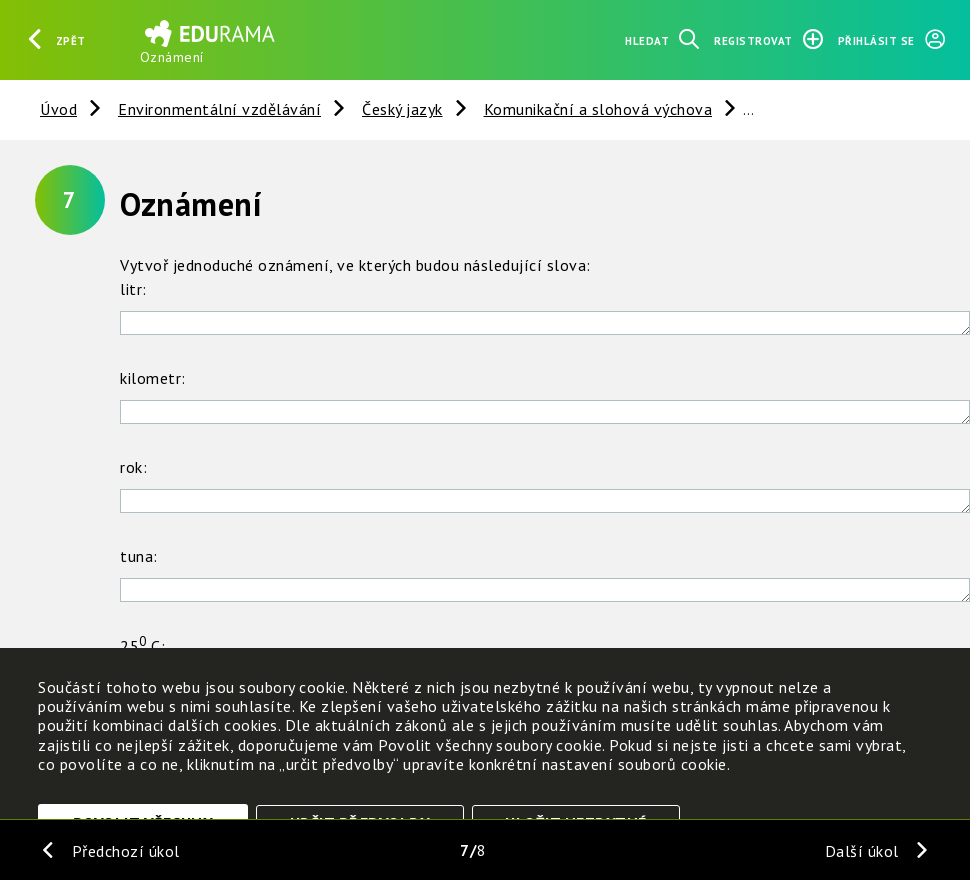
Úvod (58, 109)
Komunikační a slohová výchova (598, 109)
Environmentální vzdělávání (219, 109)
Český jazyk (402, 109)
